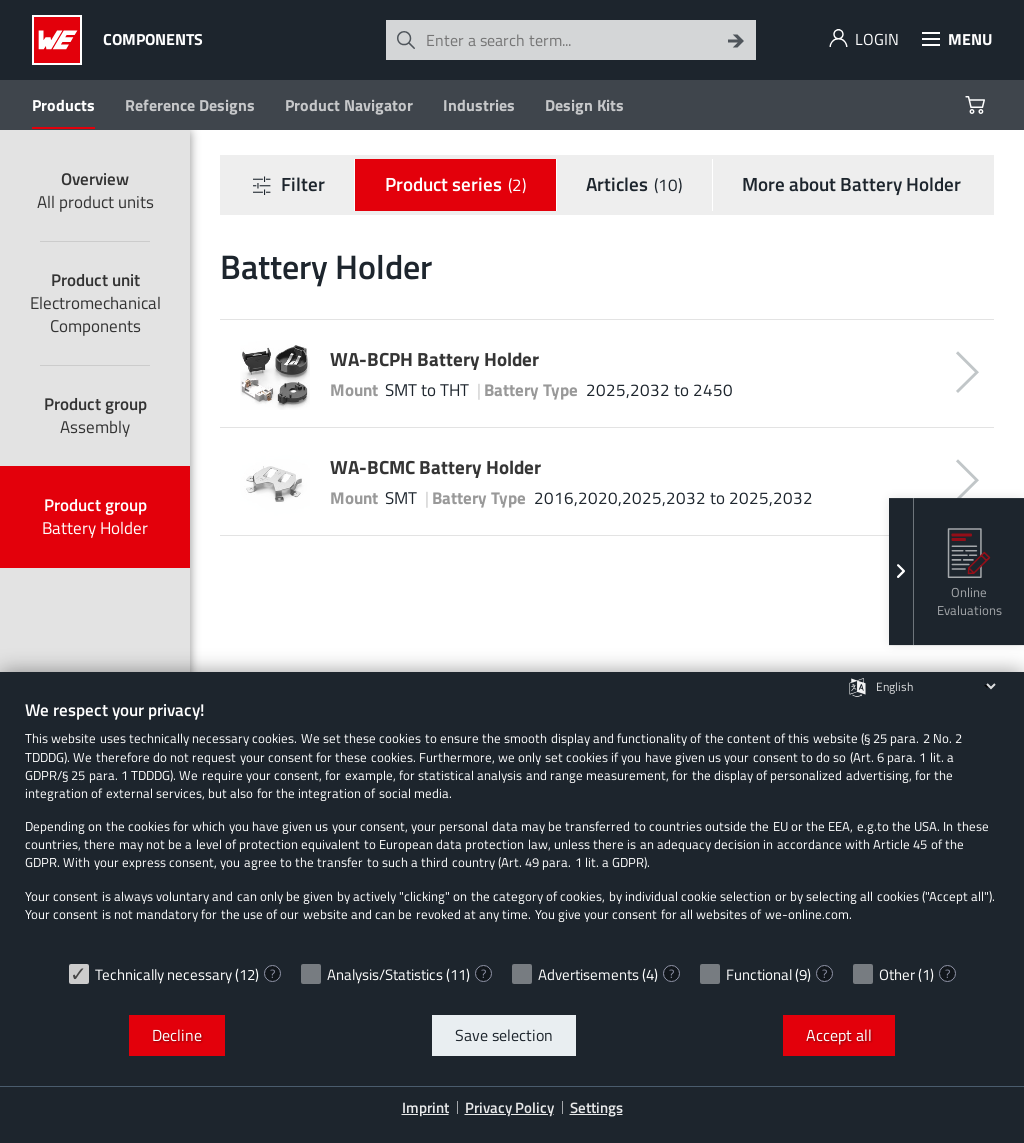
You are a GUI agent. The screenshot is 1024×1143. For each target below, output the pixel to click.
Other (897, 974)
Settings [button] (596, 1107)
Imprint (425, 1107)
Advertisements (588, 974)
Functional (759, 974)
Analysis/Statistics (385, 974)
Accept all (839, 1035)
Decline (177, 1035)
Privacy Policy (509, 1107)
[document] (512, 825)
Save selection (504, 1035)
